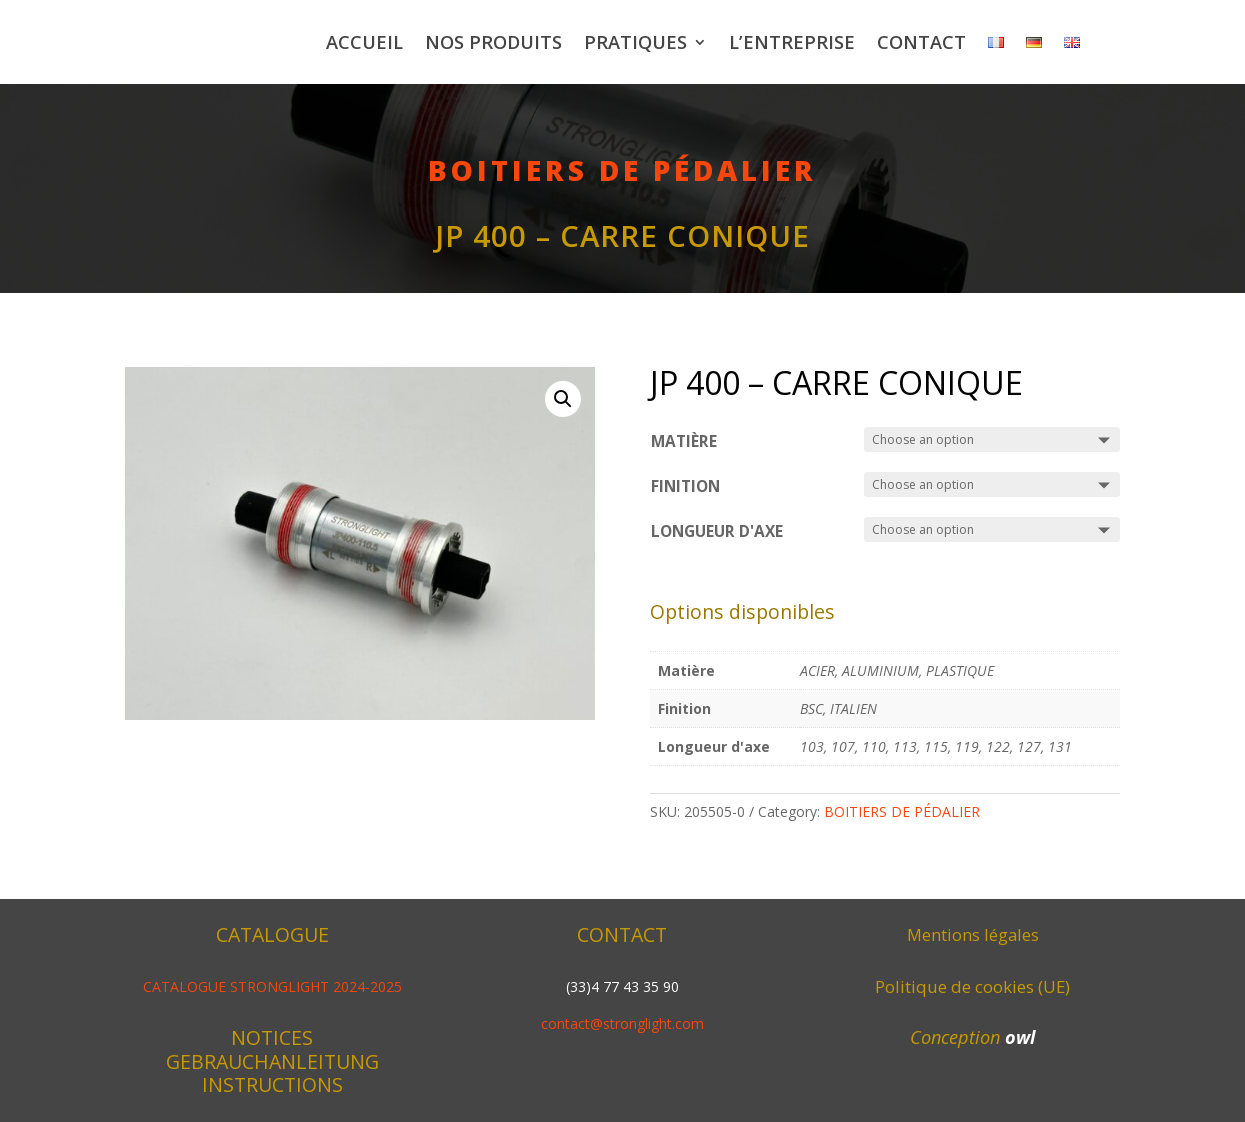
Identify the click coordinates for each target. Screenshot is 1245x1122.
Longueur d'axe (717, 531)
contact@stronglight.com (622, 1023)
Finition (685, 486)
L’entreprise (792, 42)
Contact (921, 42)
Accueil (364, 42)
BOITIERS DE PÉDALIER (622, 170)
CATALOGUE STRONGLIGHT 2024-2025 (272, 986)
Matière (684, 441)
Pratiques (635, 42)
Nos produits (493, 42)
